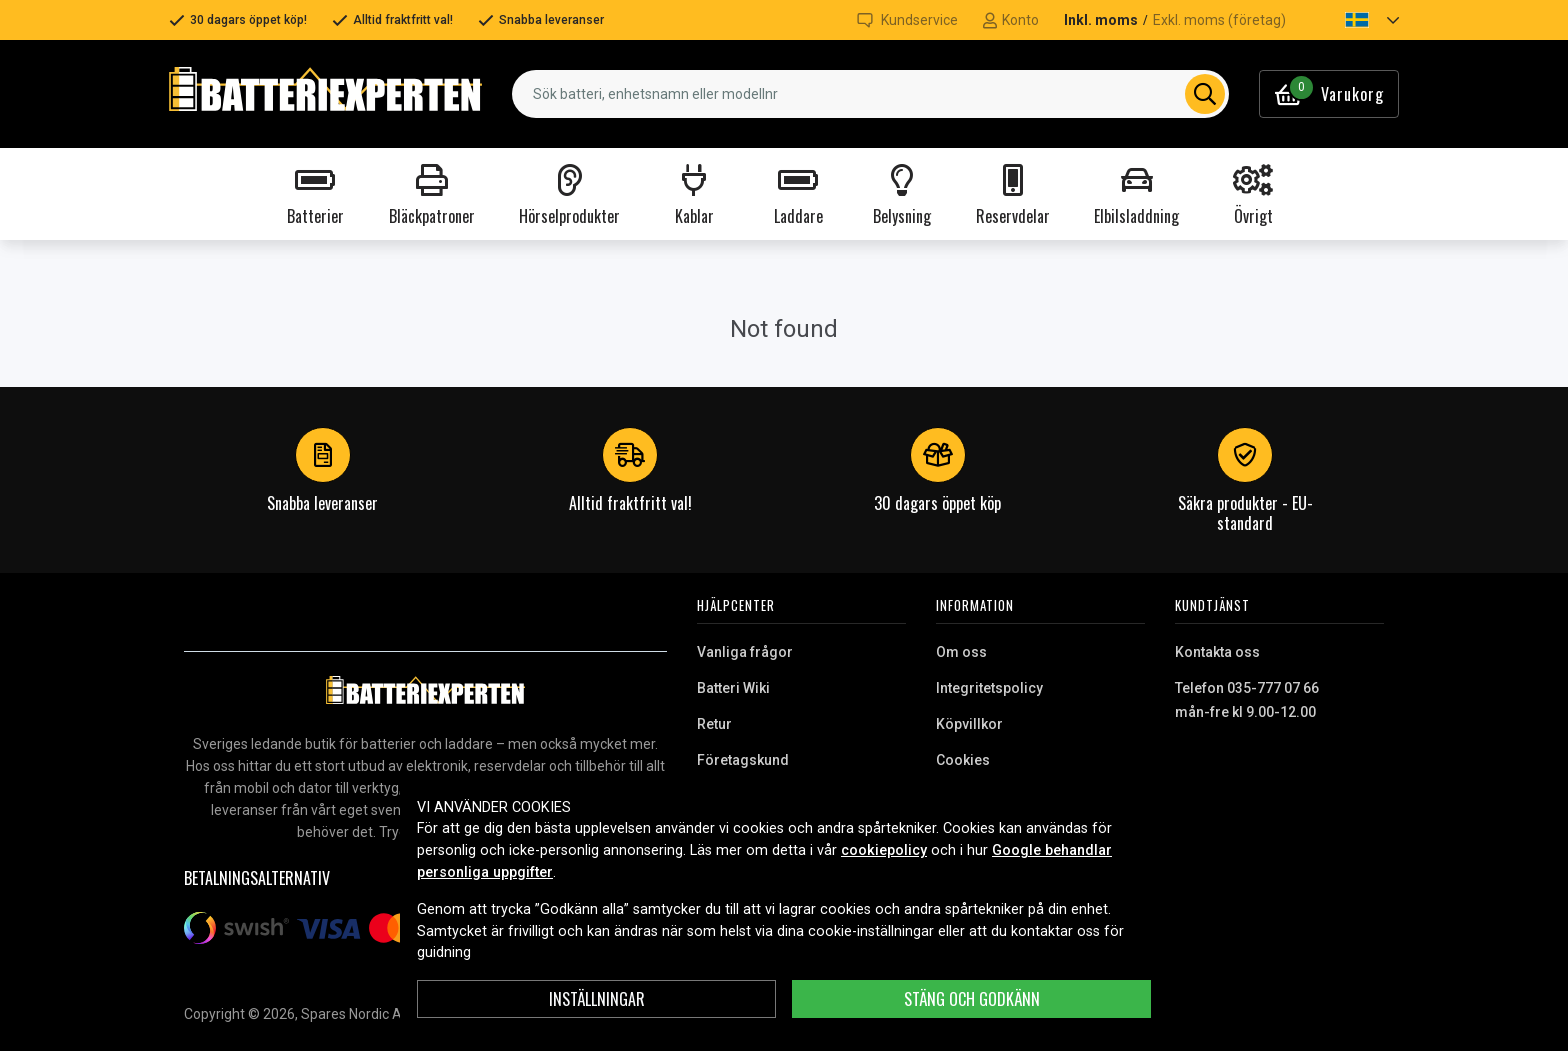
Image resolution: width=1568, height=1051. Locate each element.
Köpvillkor (969, 724)
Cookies (963, 760)
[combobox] (870, 94)
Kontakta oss (1217, 652)
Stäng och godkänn (972, 999)
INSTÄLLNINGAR (597, 999)
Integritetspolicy (989, 688)
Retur (714, 724)
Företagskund (743, 760)
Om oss (961, 652)
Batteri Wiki (733, 688)
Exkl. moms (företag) (1219, 20)
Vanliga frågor (745, 652)
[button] (1355, 20)
